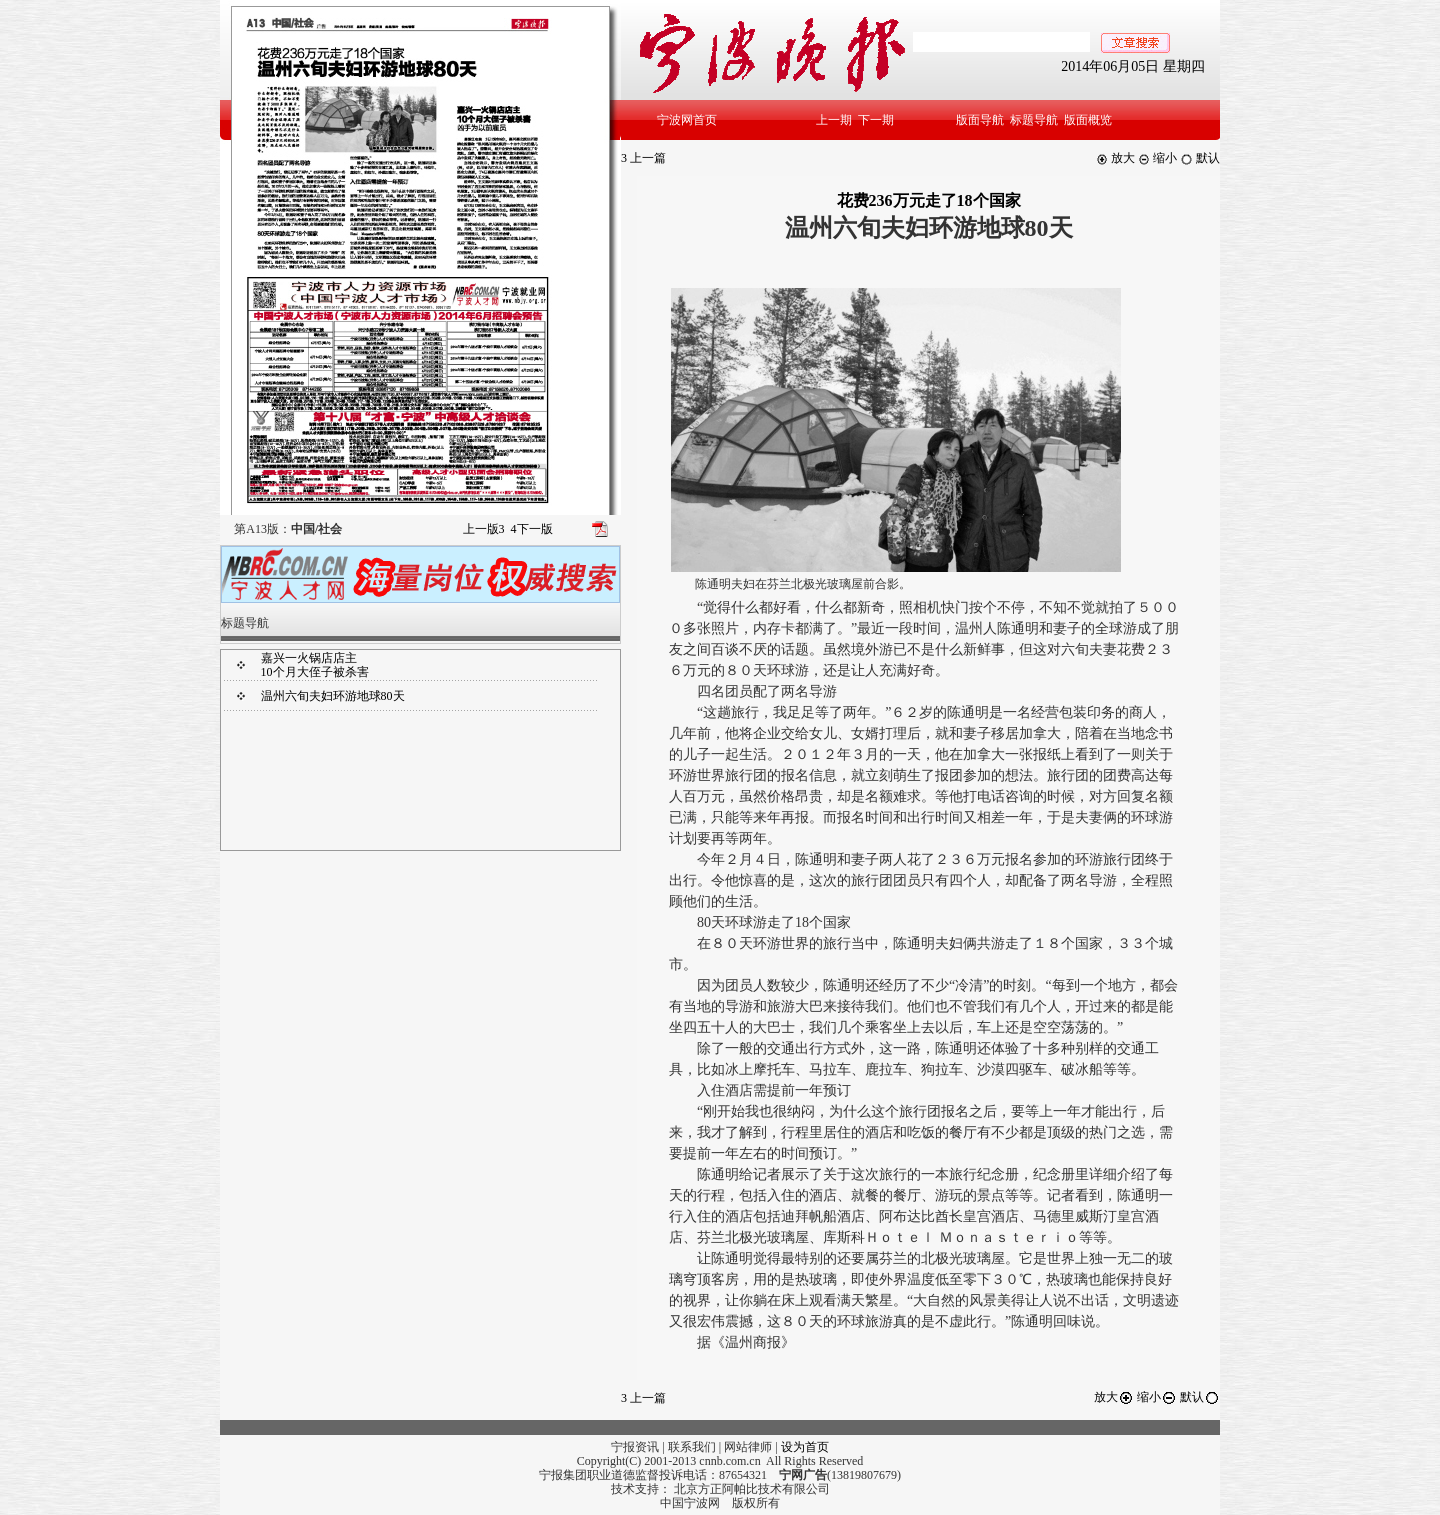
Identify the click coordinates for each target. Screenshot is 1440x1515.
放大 (1115, 158)
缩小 (1157, 158)
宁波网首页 (687, 120)
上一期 (834, 120)
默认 (1200, 158)
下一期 (876, 120)
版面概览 (1088, 120)
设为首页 (805, 1447)
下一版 (532, 529)
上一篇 (643, 158)
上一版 (484, 529)
